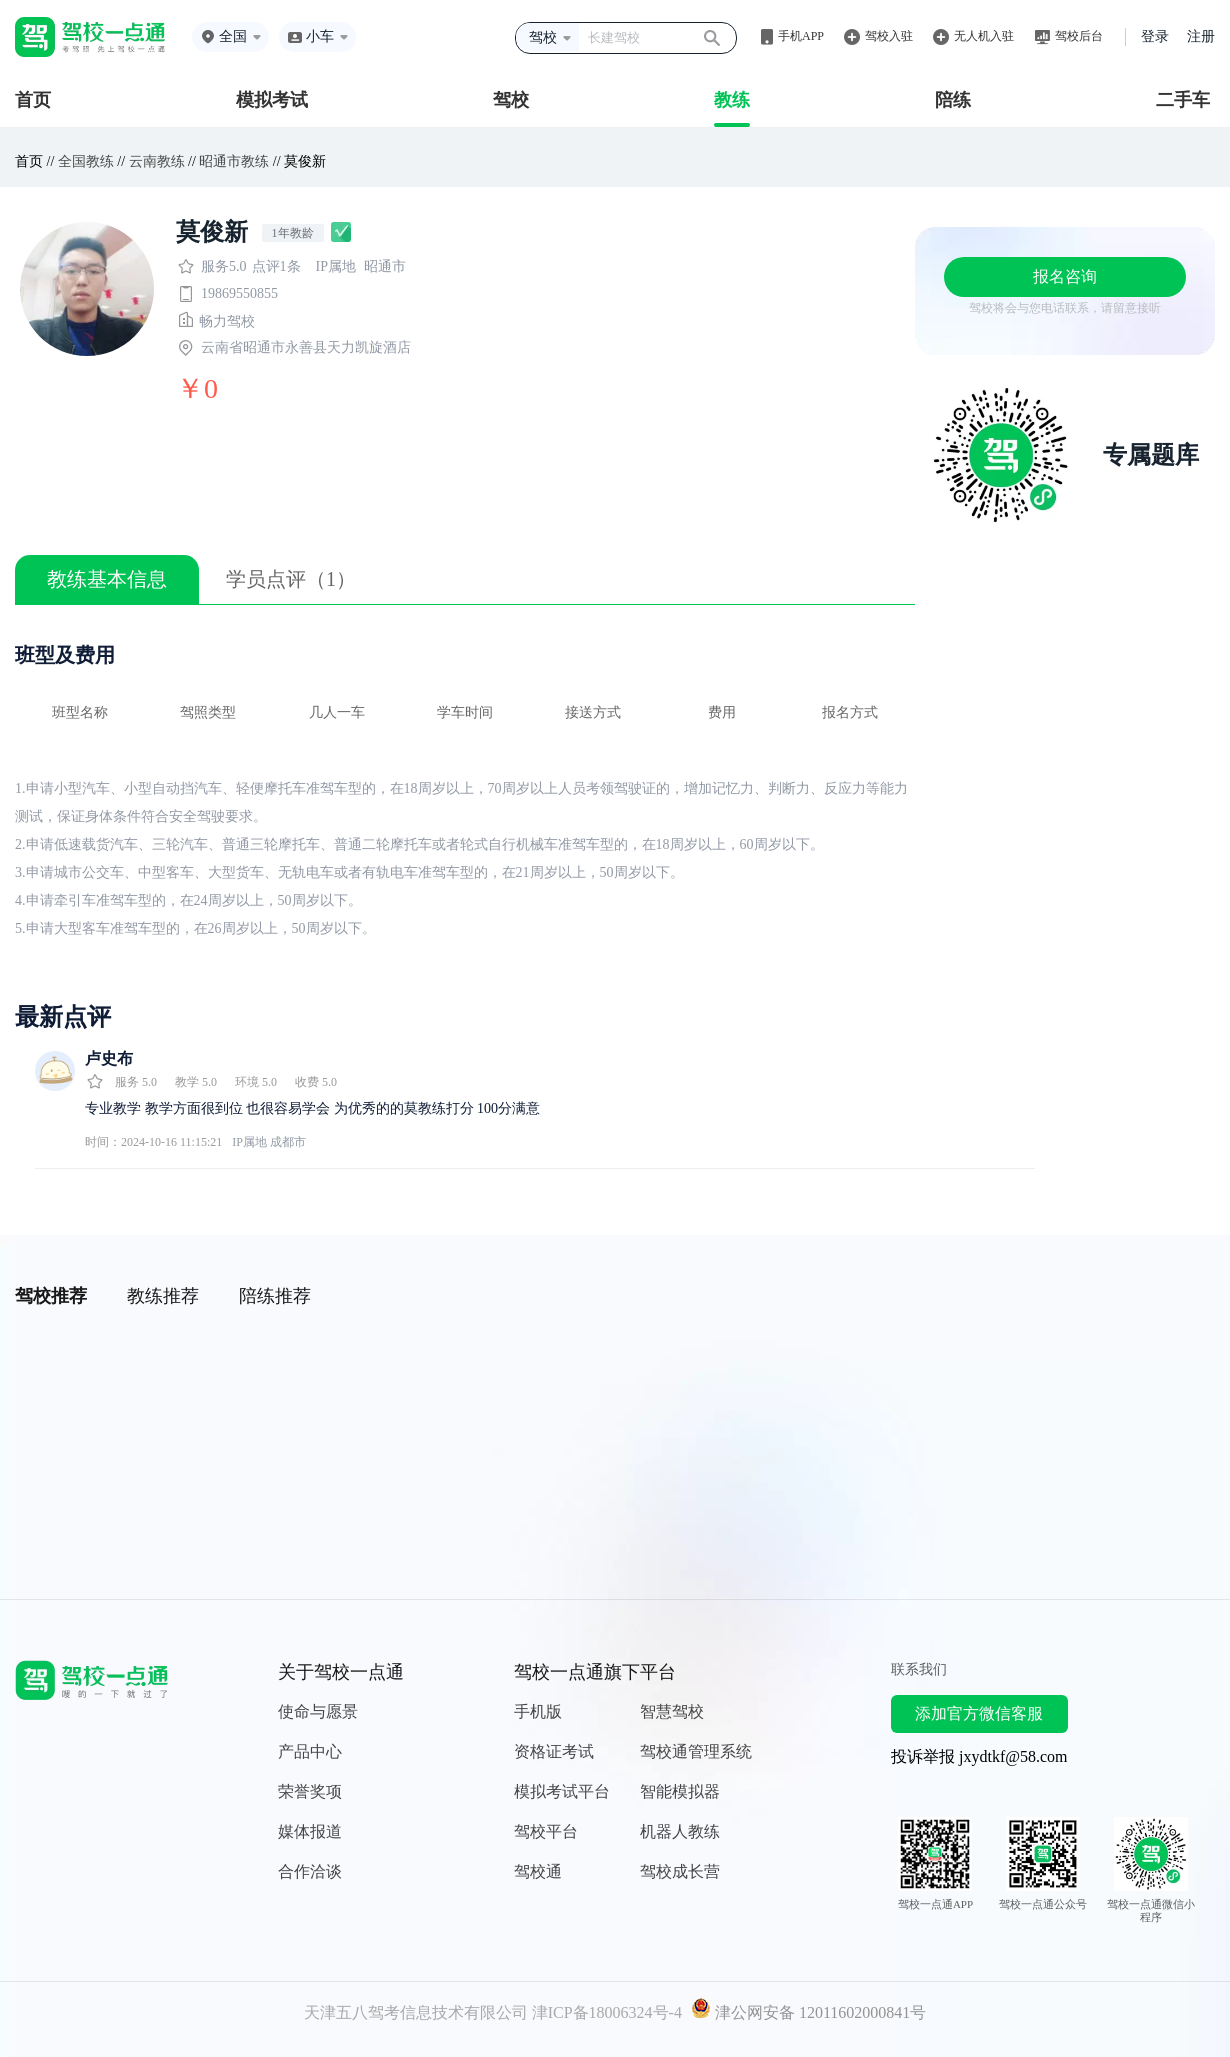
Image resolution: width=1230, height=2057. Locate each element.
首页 (33, 100)
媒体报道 (310, 1831)
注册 (1201, 36)
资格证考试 (554, 1751)
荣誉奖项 (310, 1791)
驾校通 (538, 1871)
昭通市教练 (234, 161)
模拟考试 (272, 100)
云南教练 (157, 161)
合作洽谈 (310, 1871)
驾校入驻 (889, 36)
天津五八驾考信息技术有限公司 (416, 2012)
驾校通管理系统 (696, 1751)
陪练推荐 (275, 1296)
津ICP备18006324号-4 (607, 2012)
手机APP (801, 36)
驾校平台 (546, 1831)
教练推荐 (163, 1296)
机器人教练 (680, 1831)
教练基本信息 (107, 579)
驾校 (511, 100)
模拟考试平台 (562, 1791)
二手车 (1183, 100)
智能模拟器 (680, 1791)
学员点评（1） (291, 579)
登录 (1155, 36)
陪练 (953, 100)
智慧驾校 (672, 1711)
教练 (732, 100)
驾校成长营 (680, 1871)
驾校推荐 (51, 1296)
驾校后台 (1079, 36)
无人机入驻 (984, 36)
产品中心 (310, 1751)
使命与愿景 (318, 1711)
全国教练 (86, 161)
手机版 (538, 1711)
